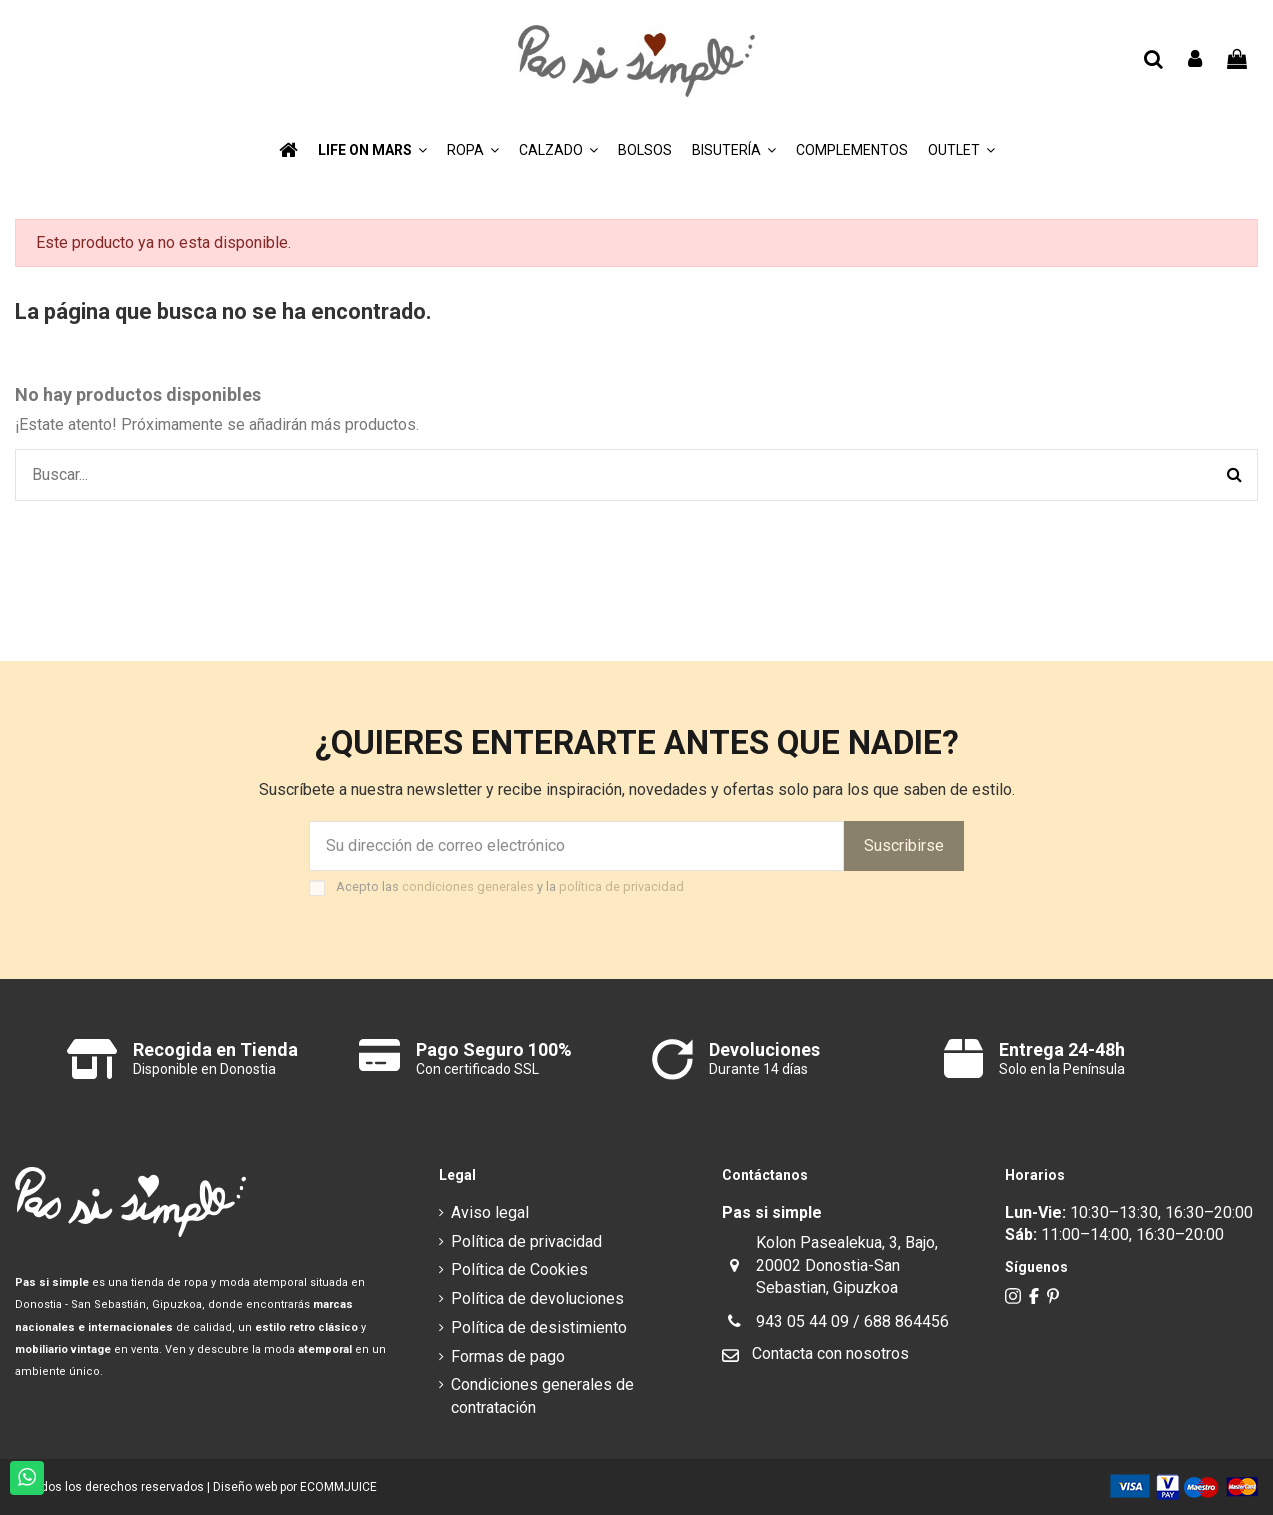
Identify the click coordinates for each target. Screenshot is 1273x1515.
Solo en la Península (1062, 1069)
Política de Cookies (519, 1269)
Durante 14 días (758, 1069)
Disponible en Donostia (204, 1069)
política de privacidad (621, 886)
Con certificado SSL (477, 1069)
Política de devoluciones (537, 1298)
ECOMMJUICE (338, 1487)
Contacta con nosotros (830, 1353)
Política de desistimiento (539, 1327)
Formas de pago (508, 1356)
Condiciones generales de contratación (542, 1395)
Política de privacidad (526, 1241)
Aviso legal (490, 1212)
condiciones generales (468, 886)
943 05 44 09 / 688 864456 (852, 1321)
